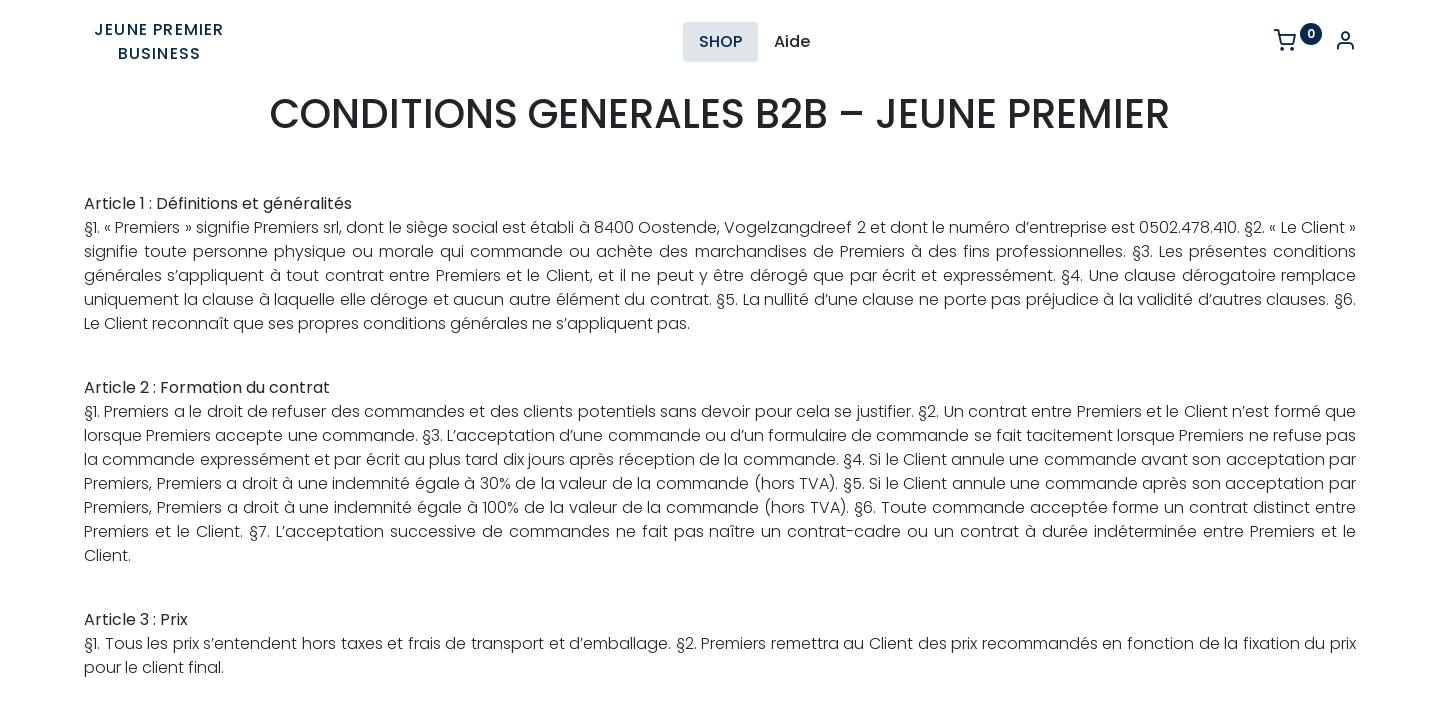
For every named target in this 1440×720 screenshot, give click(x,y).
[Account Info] (1345, 42)
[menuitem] (720, 42)
